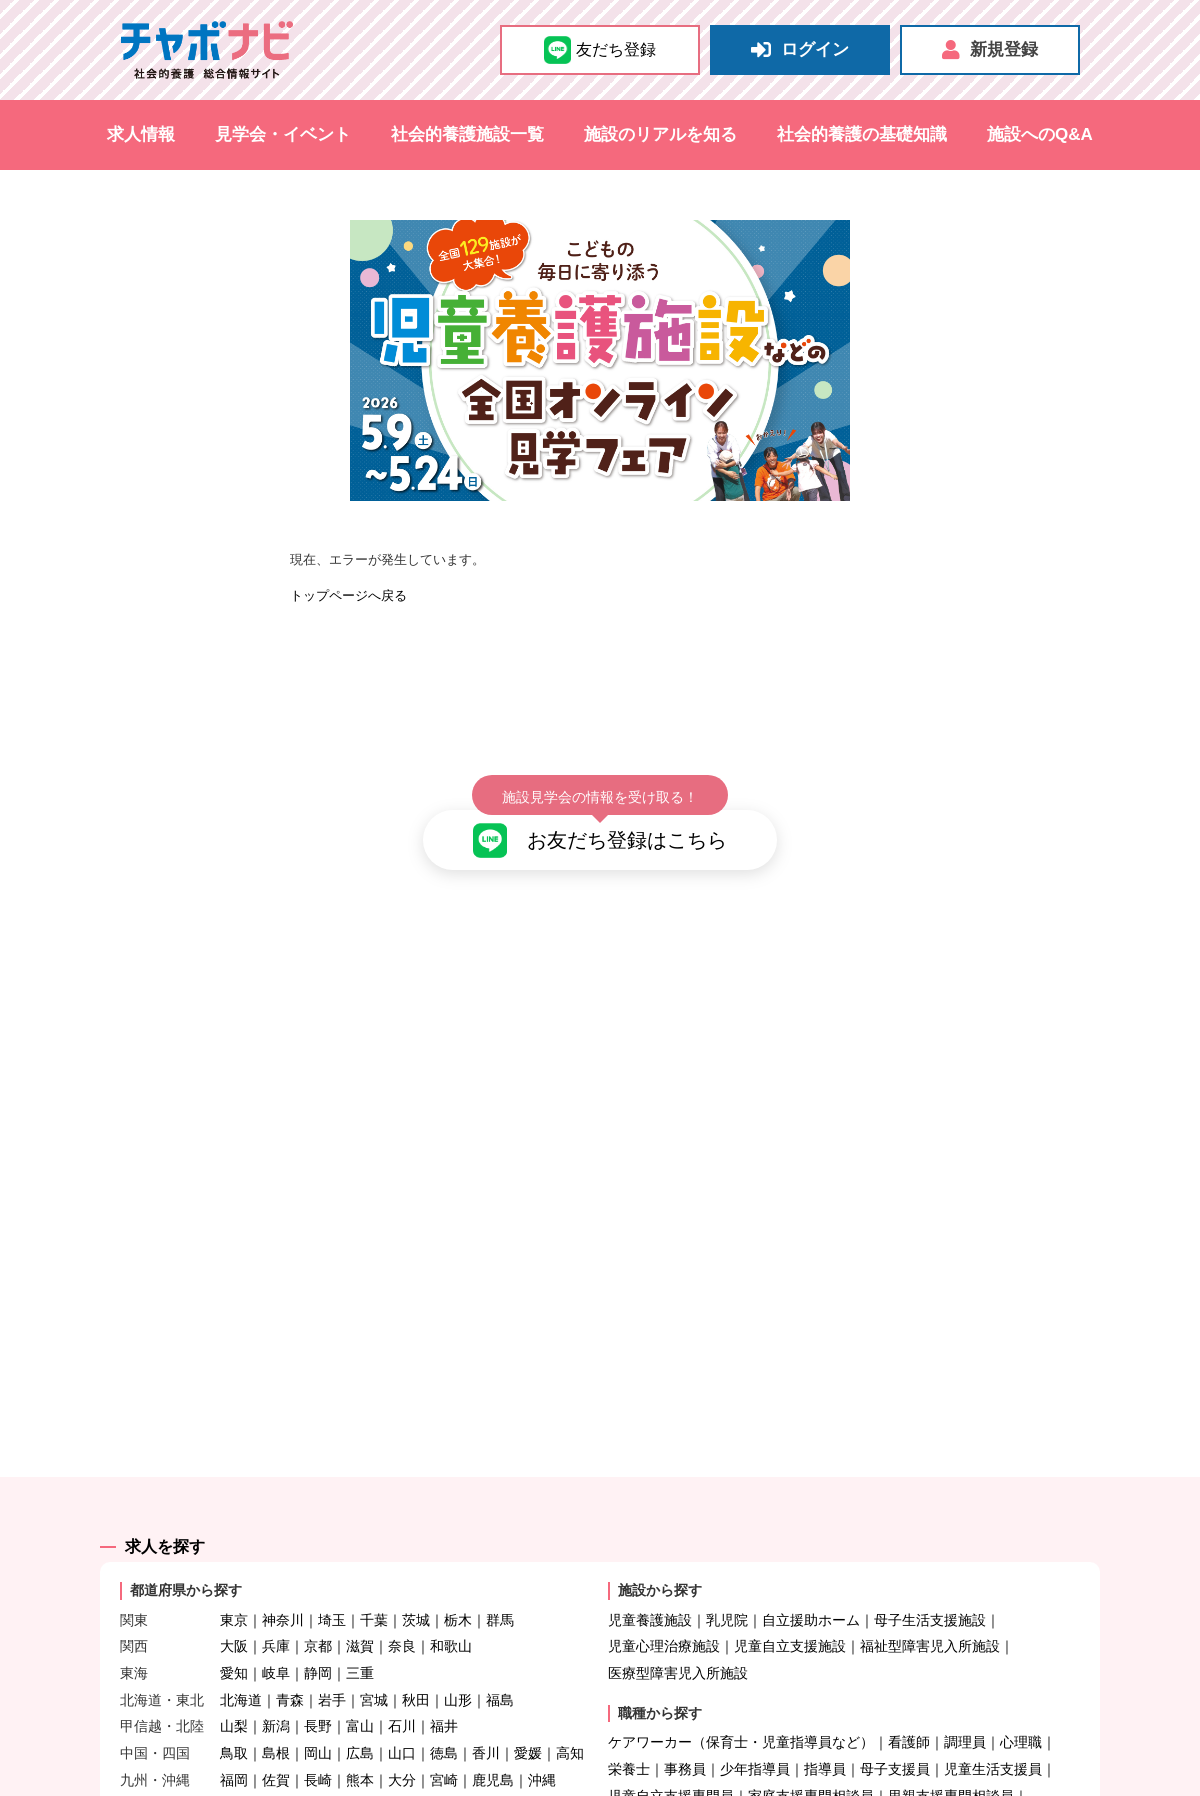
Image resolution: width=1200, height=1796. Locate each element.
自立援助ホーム (811, 1585)
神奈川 (283, 1585)
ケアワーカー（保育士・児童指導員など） (741, 1708)
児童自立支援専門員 (671, 1761)
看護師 (909, 1708)
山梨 (234, 1692)
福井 (444, 1692)
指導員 (825, 1735)
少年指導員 (755, 1735)
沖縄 (542, 1746)
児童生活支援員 (993, 1735)
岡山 (318, 1719)
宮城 (374, 1665)
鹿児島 (493, 1746)
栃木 (458, 1585)
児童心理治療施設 (664, 1612)
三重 (360, 1639)
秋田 (416, 1665)
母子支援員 (895, 1735)
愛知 (234, 1639)
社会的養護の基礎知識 (862, 134)
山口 (402, 1719)
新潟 (276, 1692)
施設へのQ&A (1040, 134)
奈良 (402, 1612)
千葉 (374, 1585)
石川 (402, 1692)
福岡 (234, 1746)
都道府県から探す (186, 1556)
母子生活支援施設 (930, 1585)
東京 (234, 1585)
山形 (458, 1665)
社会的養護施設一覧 (467, 134)
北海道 (241, 1665)
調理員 (965, 1708)
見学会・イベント (283, 134)
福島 (500, 1665)
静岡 (318, 1639)
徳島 (444, 1719)
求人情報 (141, 134)
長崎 (318, 1746)
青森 (290, 1665)
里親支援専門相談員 (951, 1761)
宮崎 (444, 1746)
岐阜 (276, 1639)
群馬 (500, 1585)
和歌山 (451, 1612)
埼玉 (332, 1585)
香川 (486, 1719)
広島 (360, 1719)
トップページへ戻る (348, 595)
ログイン (800, 50)
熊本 (360, 1746)
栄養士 (629, 1735)
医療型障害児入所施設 (678, 1639)
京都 (318, 1612)
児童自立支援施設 (790, 1612)
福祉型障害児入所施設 (930, 1612)
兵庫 (276, 1612)
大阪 (234, 1612)
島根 (276, 1719)
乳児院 (727, 1585)
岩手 (332, 1665)
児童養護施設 (650, 1585)
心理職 (1021, 1708)
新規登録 (990, 50)
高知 (570, 1719)
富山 (360, 1692)
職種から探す (660, 1678)
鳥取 (234, 1719)
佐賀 (276, 1746)
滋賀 (360, 1612)
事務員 (685, 1735)
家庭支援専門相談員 (811, 1761)
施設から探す (660, 1556)
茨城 (416, 1585)
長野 (318, 1692)
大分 (402, 1746)
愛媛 (528, 1719)
